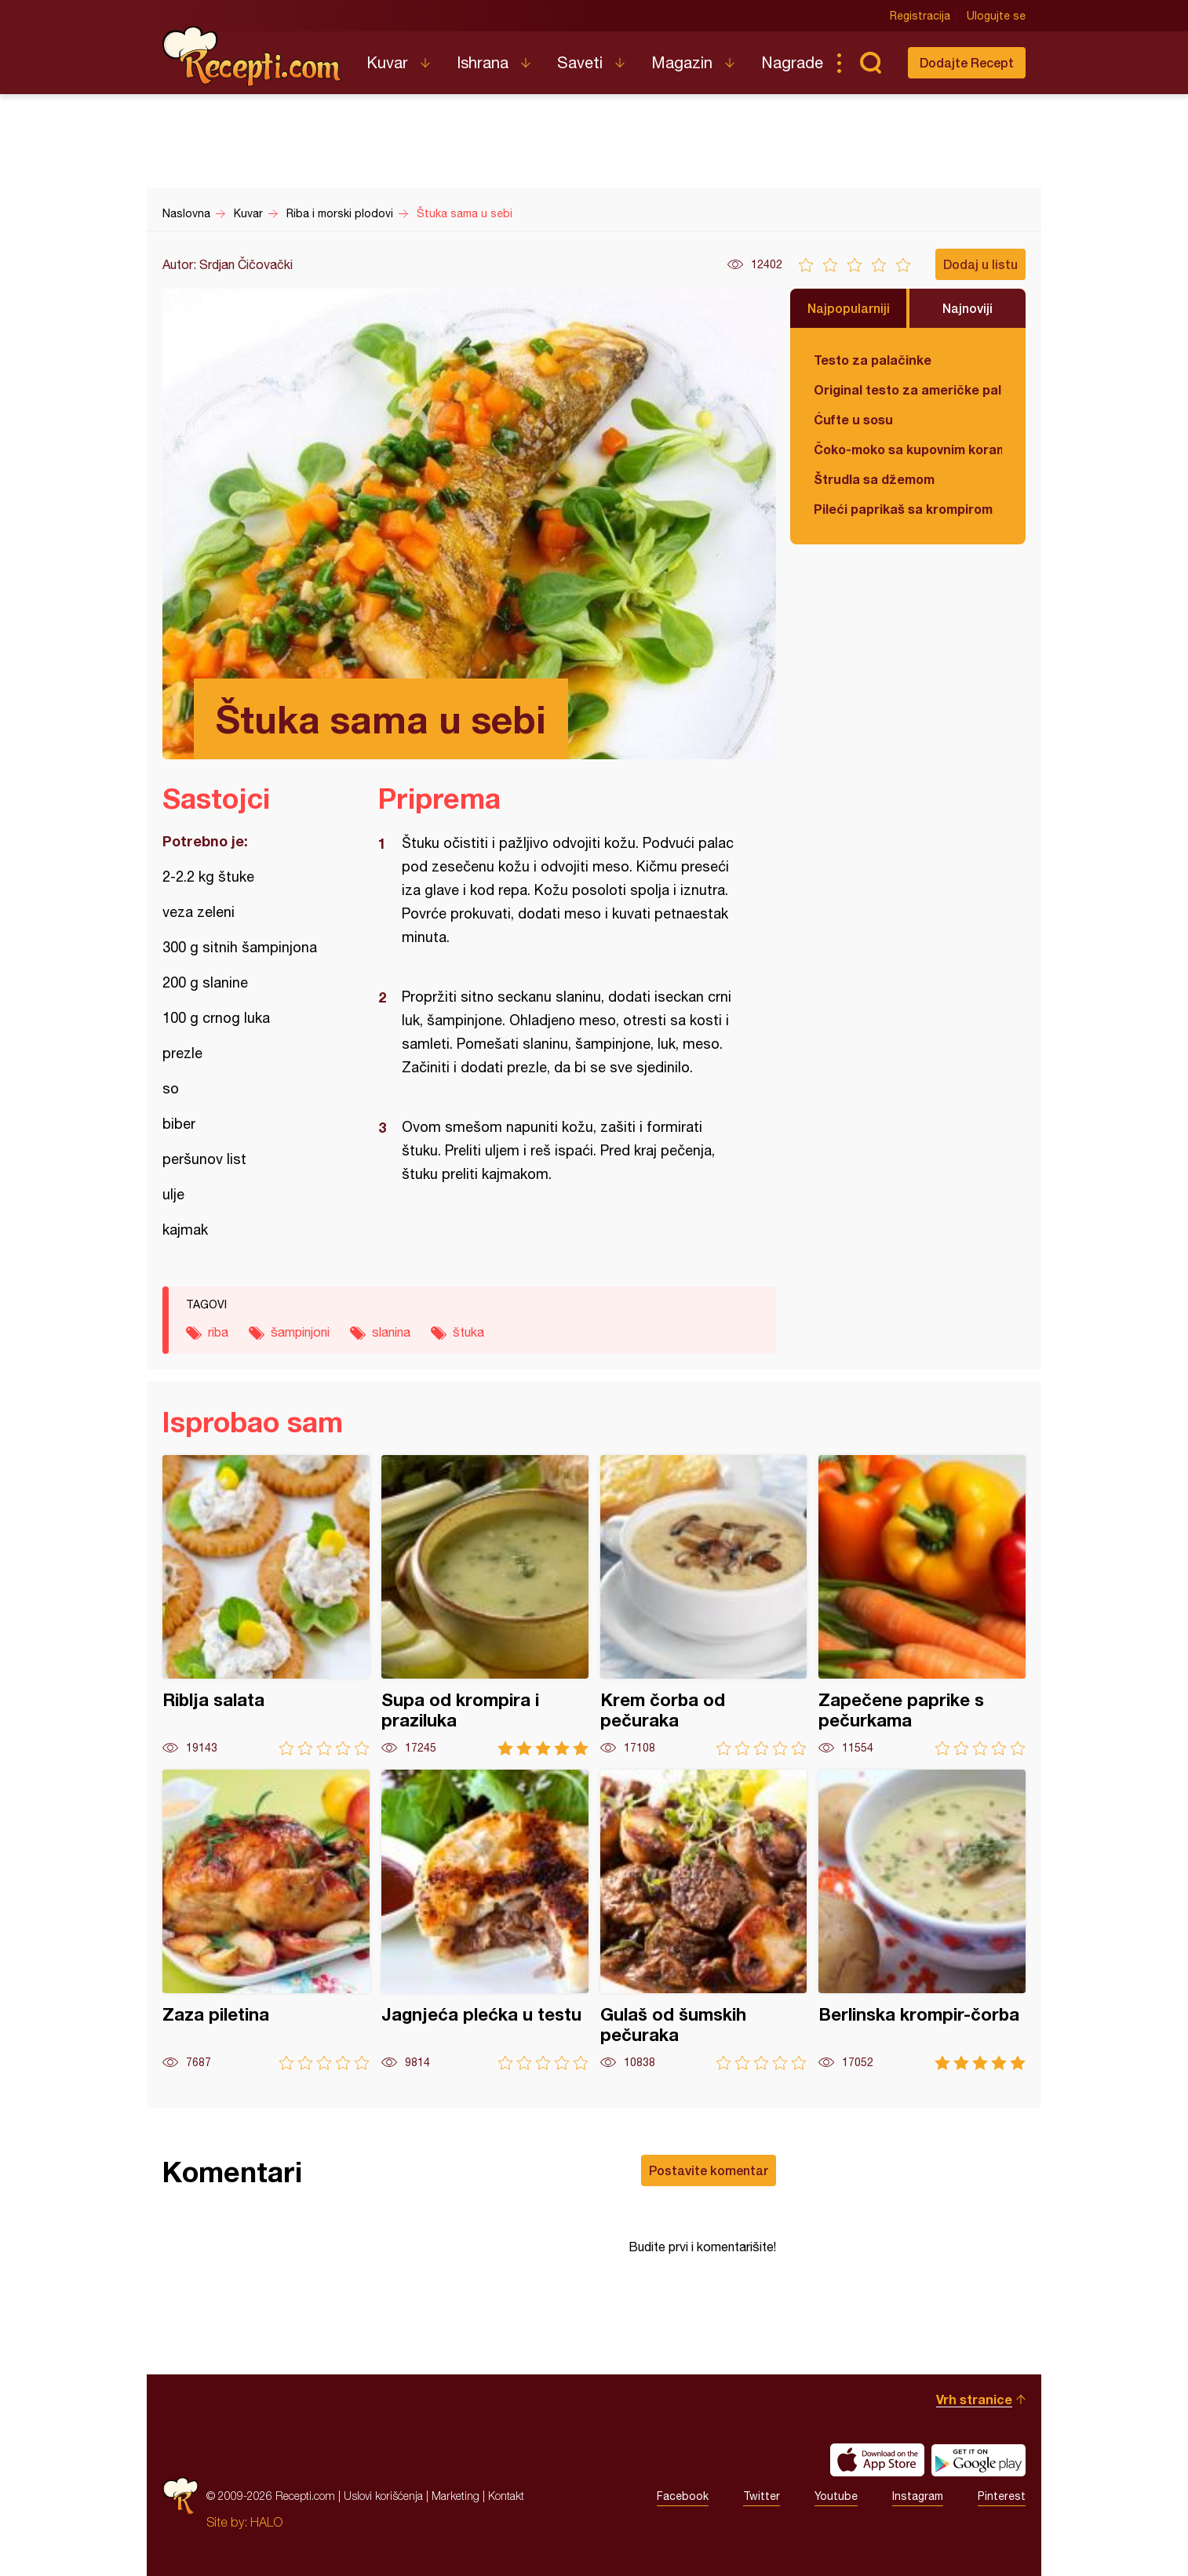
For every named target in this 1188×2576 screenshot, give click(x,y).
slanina (391, 1332)
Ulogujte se (996, 15)
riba (218, 1332)
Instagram (917, 2496)
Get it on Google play (978, 2459)
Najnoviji (967, 307)
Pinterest (1002, 2496)
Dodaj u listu (980, 264)
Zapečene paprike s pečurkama (922, 1605)
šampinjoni (300, 1332)
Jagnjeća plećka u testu (485, 1920)
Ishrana (482, 62)
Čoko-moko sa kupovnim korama (908, 449)
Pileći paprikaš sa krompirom (903, 508)
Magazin (681, 62)
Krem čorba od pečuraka (703, 1605)
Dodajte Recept (967, 62)
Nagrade (792, 62)
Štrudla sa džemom (874, 478)
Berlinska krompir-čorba (922, 1920)
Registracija (920, 15)
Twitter (761, 2496)
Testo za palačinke (872, 359)
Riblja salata (266, 1605)
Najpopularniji (848, 307)
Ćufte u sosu (853, 419)
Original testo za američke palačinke (908, 389)
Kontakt (506, 2495)
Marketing (455, 2495)
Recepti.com (252, 56)
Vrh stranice (974, 2399)
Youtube (836, 2496)
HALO (266, 2522)
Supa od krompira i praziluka (485, 1605)
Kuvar (387, 62)
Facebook (683, 2496)
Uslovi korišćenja (383, 2495)
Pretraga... (870, 63)
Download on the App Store (877, 2459)
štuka (468, 1332)
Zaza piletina (266, 1920)
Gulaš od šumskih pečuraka (703, 1920)
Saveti (580, 62)
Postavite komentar (708, 2170)
